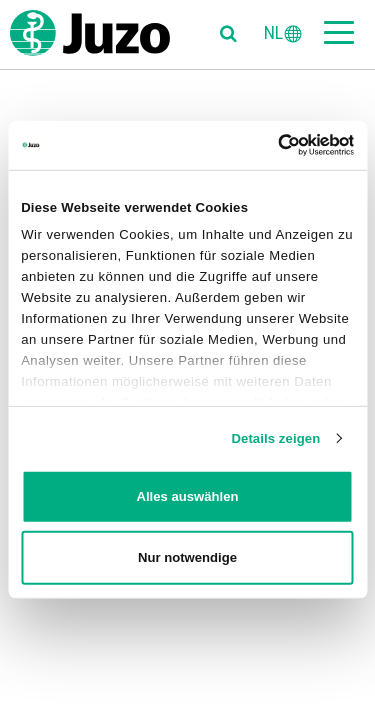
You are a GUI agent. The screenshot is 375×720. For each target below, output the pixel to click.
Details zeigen (275, 437)
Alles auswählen (187, 496)
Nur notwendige (187, 557)
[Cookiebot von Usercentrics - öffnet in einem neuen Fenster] (268, 145)
